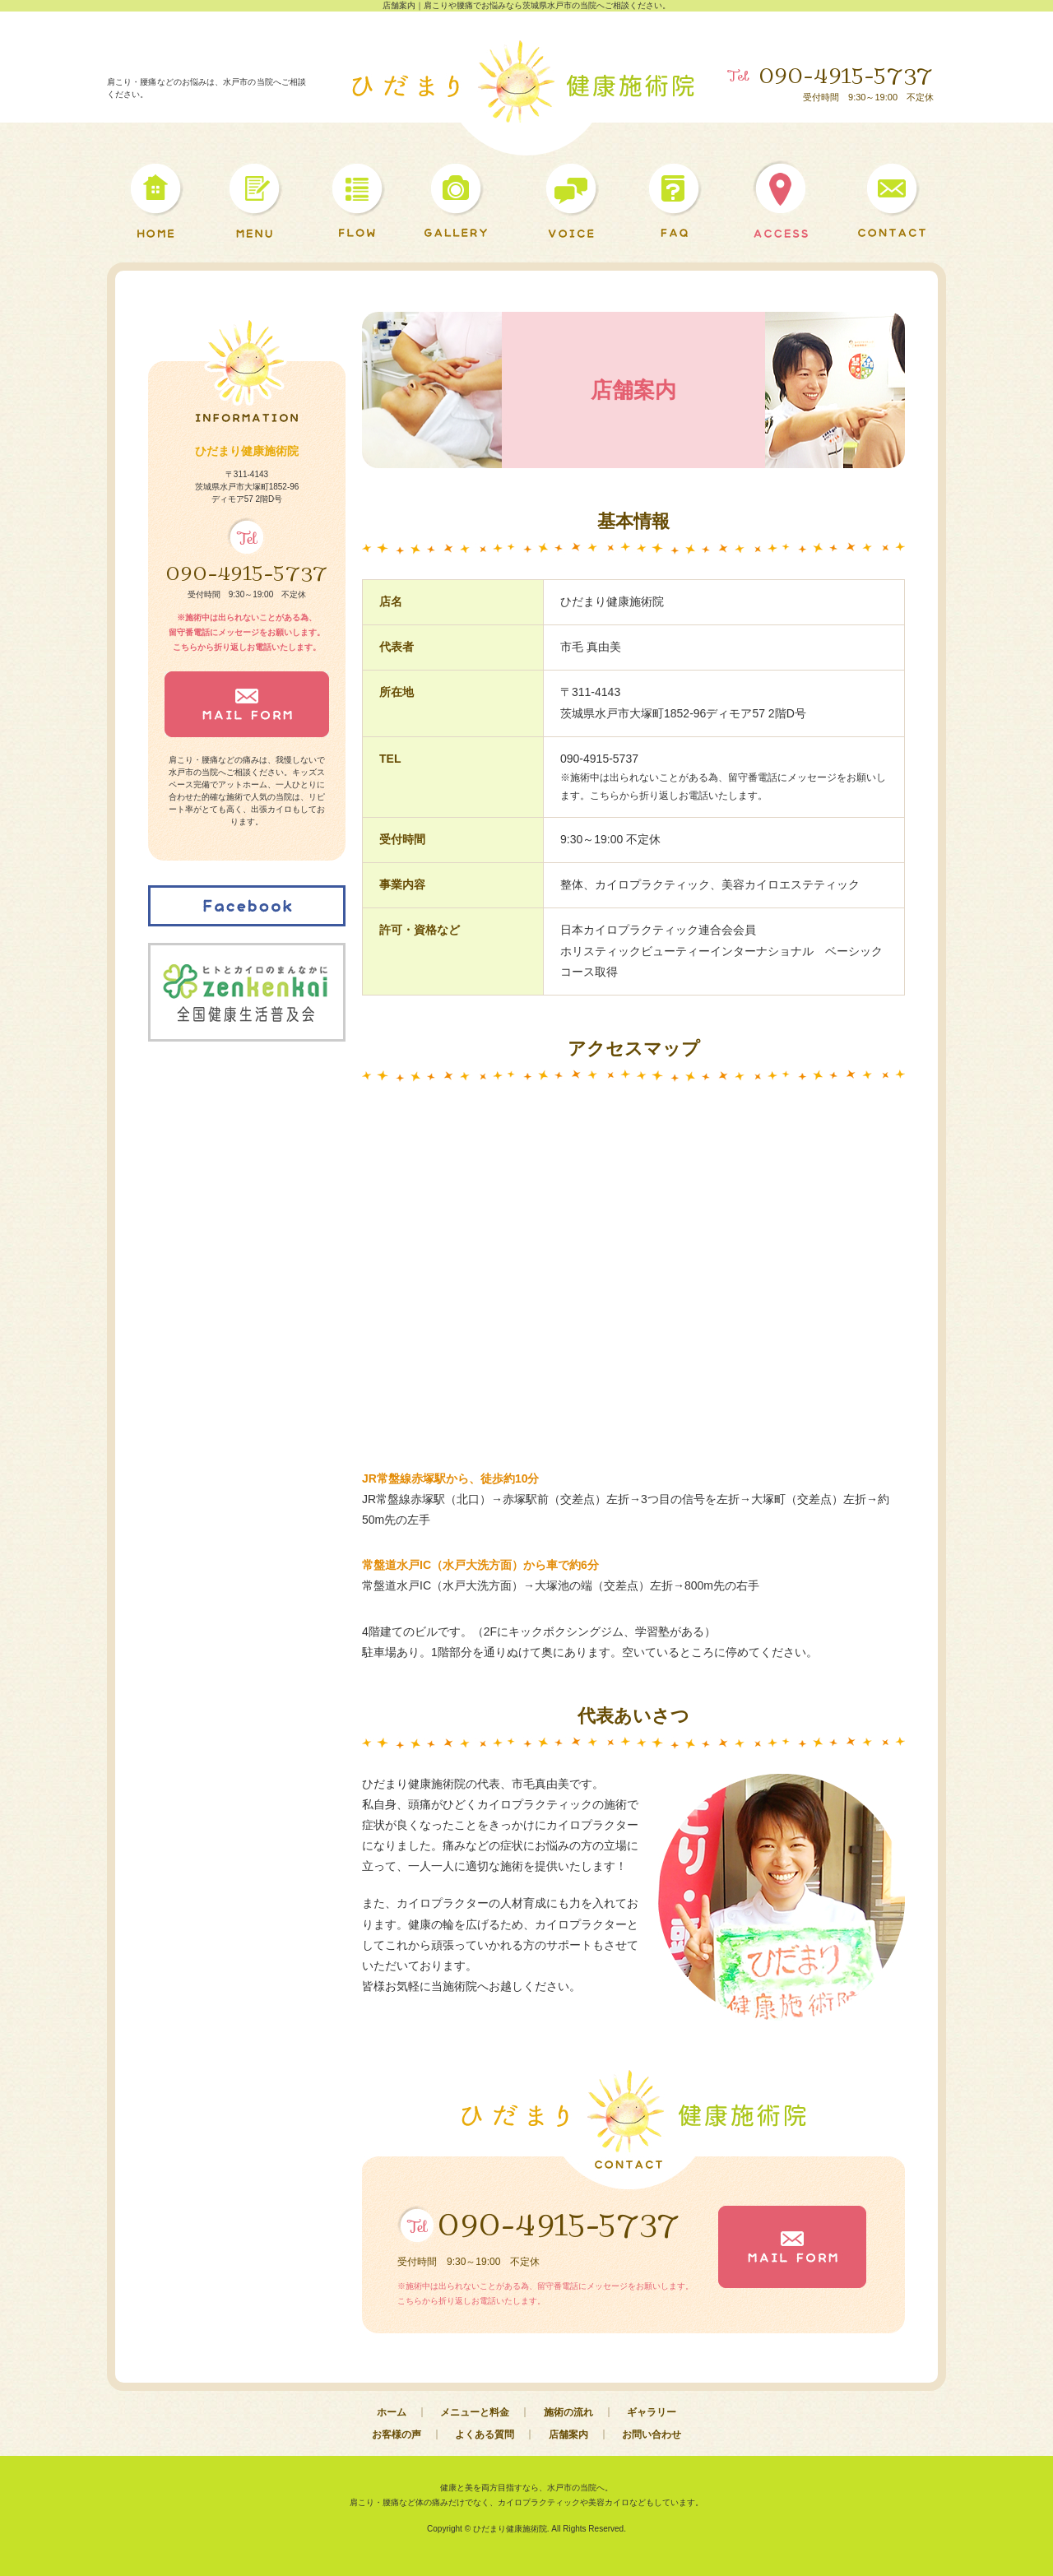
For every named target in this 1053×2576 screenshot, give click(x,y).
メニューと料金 (474, 2412)
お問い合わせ (651, 2434)
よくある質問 (484, 2434)
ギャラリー (651, 2412)
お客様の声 (396, 2434)
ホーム (391, 2412)
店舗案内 (568, 2434)
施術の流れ (568, 2412)
